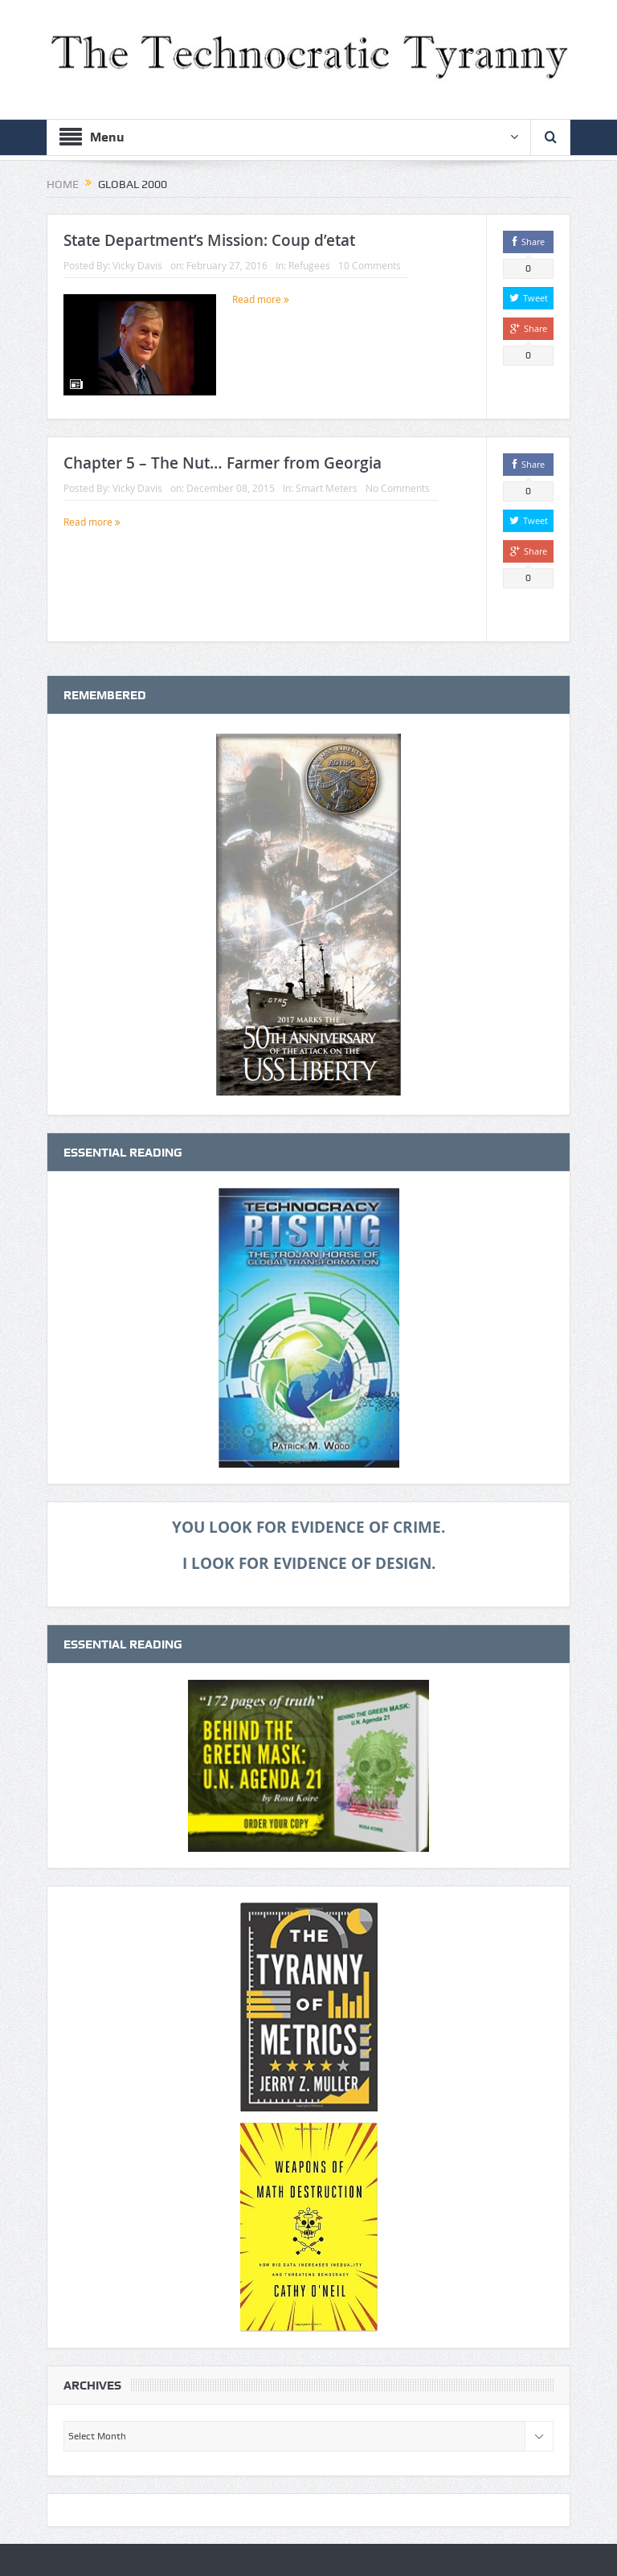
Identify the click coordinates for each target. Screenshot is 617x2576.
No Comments (398, 487)
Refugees (309, 265)
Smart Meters (327, 487)
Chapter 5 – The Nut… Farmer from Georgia (222, 463)
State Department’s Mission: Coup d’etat (209, 240)
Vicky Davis (137, 265)
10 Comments (369, 265)
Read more (260, 299)
